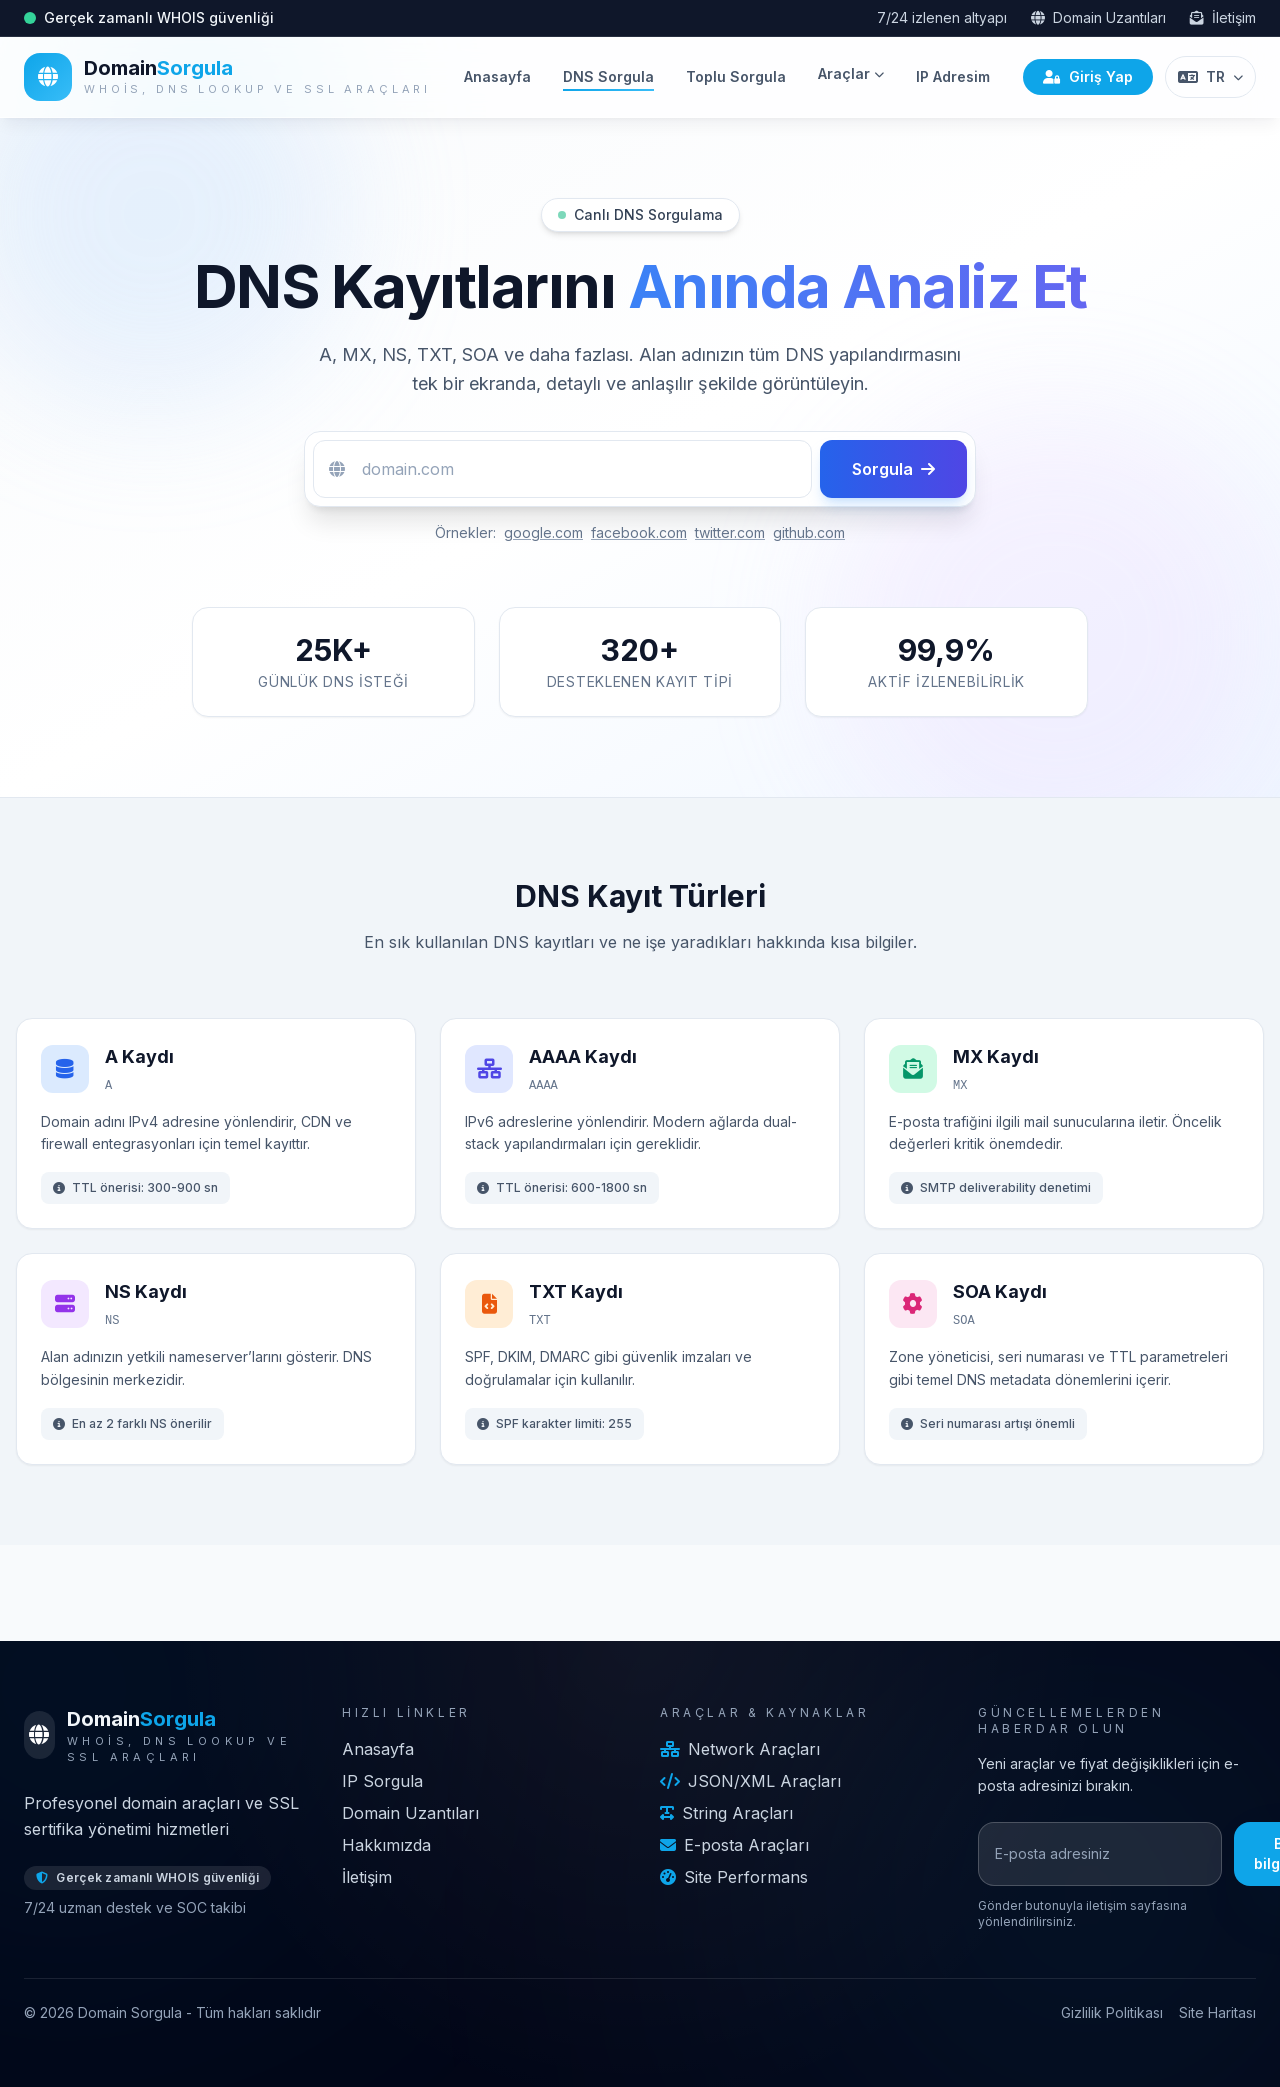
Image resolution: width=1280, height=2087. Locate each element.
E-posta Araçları (734, 1845)
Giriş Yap (1088, 76)
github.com (809, 532)
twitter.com (730, 532)
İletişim (1223, 17)
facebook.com (639, 532)
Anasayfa (497, 76)
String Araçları (726, 1813)
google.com (543, 532)
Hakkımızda (386, 1845)
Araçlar (851, 73)
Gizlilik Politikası (1112, 2012)
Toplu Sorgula (736, 76)
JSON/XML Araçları (750, 1781)
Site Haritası (1217, 2012)
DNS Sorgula (608, 76)
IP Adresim (953, 76)
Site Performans (734, 1877)
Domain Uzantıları (1098, 17)
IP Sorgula (382, 1781)
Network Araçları (740, 1749)
